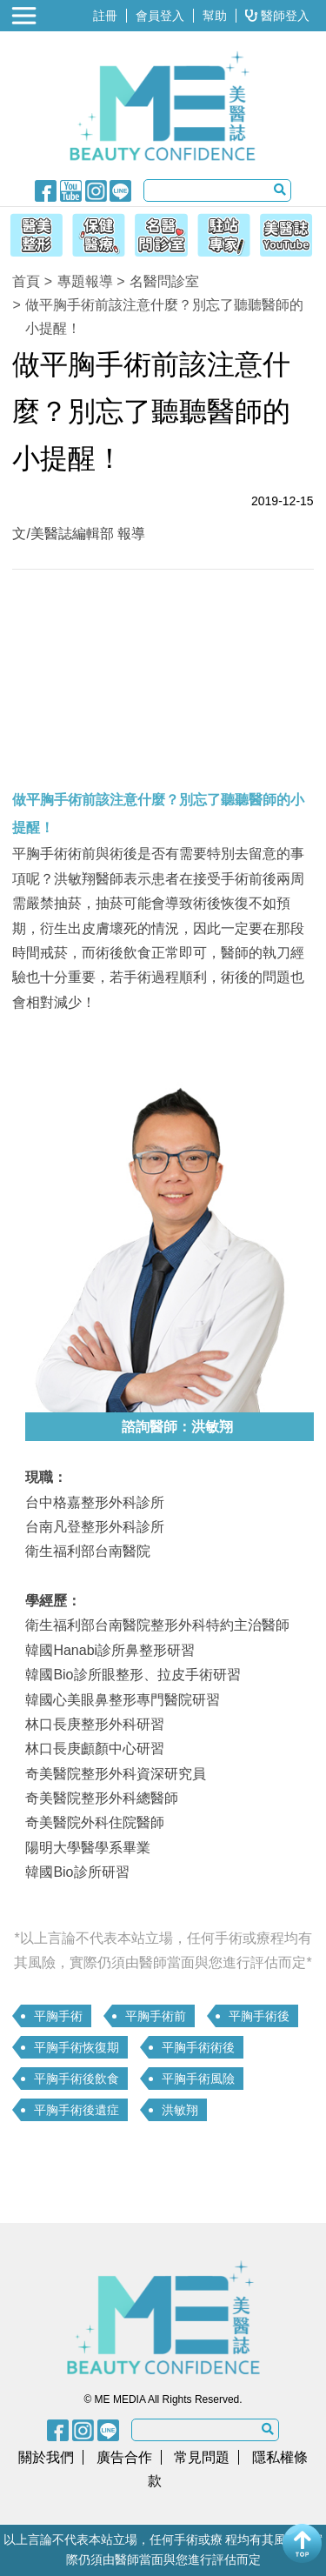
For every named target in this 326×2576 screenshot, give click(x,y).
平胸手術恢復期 (76, 2047)
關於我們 (46, 2457)
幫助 (215, 16)
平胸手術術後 (198, 2047)
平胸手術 (58, 2016)
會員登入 (160, 16)
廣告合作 (124, 2457)
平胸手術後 (259, 2016)
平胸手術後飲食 (76, 2078)
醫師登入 (277, 16)
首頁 (26, 281)
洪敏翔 (180, 2110)
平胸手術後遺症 (76, 2110)
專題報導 (85, 281)
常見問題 (202, 2457)
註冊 (105, 16)
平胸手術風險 (198, 2078)
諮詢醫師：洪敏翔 (177, 1426)
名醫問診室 (164, 281)
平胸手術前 (155, 2016)
